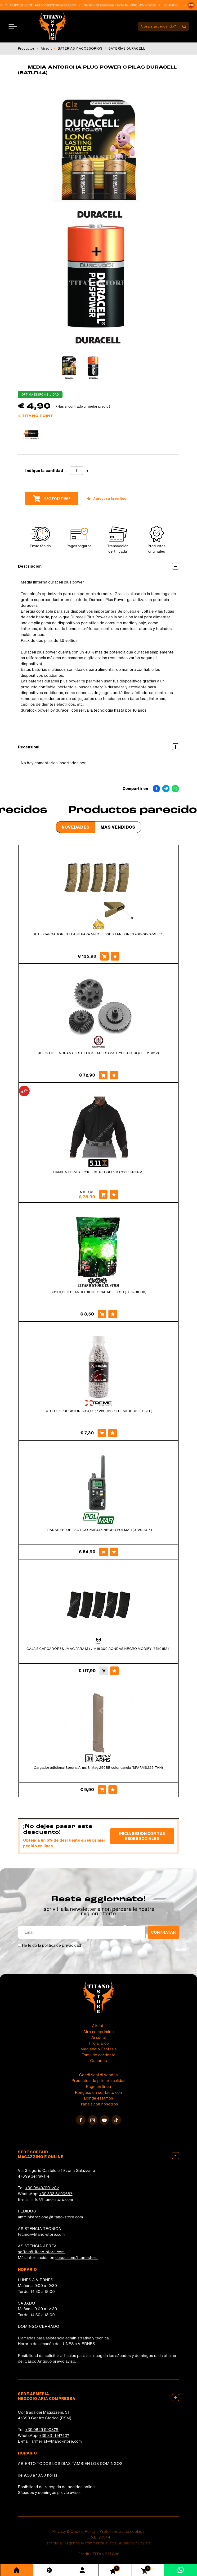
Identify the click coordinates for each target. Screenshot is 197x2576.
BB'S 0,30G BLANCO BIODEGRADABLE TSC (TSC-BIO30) (98, 1292)
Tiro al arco (98, 2043)
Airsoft (46, 48)
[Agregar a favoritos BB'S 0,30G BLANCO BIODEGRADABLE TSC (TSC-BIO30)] (112, 1314)
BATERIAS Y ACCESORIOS (80, 48)
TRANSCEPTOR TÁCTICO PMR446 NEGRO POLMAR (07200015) (98, 1530)
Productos (26, 48)
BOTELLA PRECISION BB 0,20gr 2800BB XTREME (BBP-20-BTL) (98, 1411)
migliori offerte (98, 1913)
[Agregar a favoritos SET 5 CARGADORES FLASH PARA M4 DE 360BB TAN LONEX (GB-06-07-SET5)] (115, 956)
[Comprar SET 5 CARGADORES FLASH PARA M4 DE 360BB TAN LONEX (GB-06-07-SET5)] (104, 956)
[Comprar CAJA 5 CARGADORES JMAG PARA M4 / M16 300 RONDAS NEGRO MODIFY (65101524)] (103, 1670)
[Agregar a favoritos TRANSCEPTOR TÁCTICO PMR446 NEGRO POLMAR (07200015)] (114, 1552)
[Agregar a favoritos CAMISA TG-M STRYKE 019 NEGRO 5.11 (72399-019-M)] (114, 1194)
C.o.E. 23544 (98, 2537)
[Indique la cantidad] (76, 470)
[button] (191, 5)
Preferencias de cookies (122, 2531)
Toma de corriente (99, 2055)
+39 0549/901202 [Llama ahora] (147, 5)
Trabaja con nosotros (98, 2104)
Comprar (52, 498)
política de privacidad (61, 1945)
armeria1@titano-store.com (56, 2441)
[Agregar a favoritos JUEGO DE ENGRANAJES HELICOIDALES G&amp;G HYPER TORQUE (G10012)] (114, 1075)
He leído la (51, 1945)
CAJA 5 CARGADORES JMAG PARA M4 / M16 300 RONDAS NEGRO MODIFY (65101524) (99, 1649)
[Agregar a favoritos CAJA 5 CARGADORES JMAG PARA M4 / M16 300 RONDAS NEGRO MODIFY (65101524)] (114, 1670)
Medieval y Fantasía (99, 2049)
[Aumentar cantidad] (87, 471)
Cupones (98, 2060)
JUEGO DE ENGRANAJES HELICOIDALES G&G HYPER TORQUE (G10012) (98, 1053)
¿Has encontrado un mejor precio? (83, 406)
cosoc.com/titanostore (76, 2257)
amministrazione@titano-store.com (50, 2217)
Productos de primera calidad (99, 2080)
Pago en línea (98, 2086)
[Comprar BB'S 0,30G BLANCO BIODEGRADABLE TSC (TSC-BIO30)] (102, 1314)
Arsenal (98, 2037)
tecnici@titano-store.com (41, 2234)
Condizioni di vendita (98, 2074)
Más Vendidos (118, 827)
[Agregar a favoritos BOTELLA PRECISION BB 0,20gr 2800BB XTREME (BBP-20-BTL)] (112, 1433)
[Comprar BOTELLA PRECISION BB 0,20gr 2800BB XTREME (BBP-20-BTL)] (102, 1433)
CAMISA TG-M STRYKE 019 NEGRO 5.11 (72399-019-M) (98, 1172)
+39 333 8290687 (55, 2193)
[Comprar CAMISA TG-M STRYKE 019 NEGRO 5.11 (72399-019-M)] (103, 1194)
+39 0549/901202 (42, 2187)
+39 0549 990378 (41, 2429)
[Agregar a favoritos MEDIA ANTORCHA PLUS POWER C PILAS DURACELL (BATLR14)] (106, 498)
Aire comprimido (98, 2031)
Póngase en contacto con (98, 2092)
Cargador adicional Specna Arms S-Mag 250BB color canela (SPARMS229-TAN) (98, 1767)
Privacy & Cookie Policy (74, 2531)
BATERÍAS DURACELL (126, 48)
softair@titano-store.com (63, 5)
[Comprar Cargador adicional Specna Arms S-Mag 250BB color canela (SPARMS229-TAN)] (102, 1789)
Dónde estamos (98, 2098)
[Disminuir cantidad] (66, 471)
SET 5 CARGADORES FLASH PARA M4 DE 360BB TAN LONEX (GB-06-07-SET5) (99, 934)
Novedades (76, 827)
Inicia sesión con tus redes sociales (142, 1836)
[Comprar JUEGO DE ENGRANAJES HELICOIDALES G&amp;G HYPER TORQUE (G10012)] (103, 1075)
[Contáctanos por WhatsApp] (180, 2570)
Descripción (98, 566)
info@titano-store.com (52, 2199)
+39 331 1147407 (54, 2435)
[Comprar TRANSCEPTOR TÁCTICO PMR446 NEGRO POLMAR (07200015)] (103, 1552)
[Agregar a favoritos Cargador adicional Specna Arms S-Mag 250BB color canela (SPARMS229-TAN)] (112, 1789)
